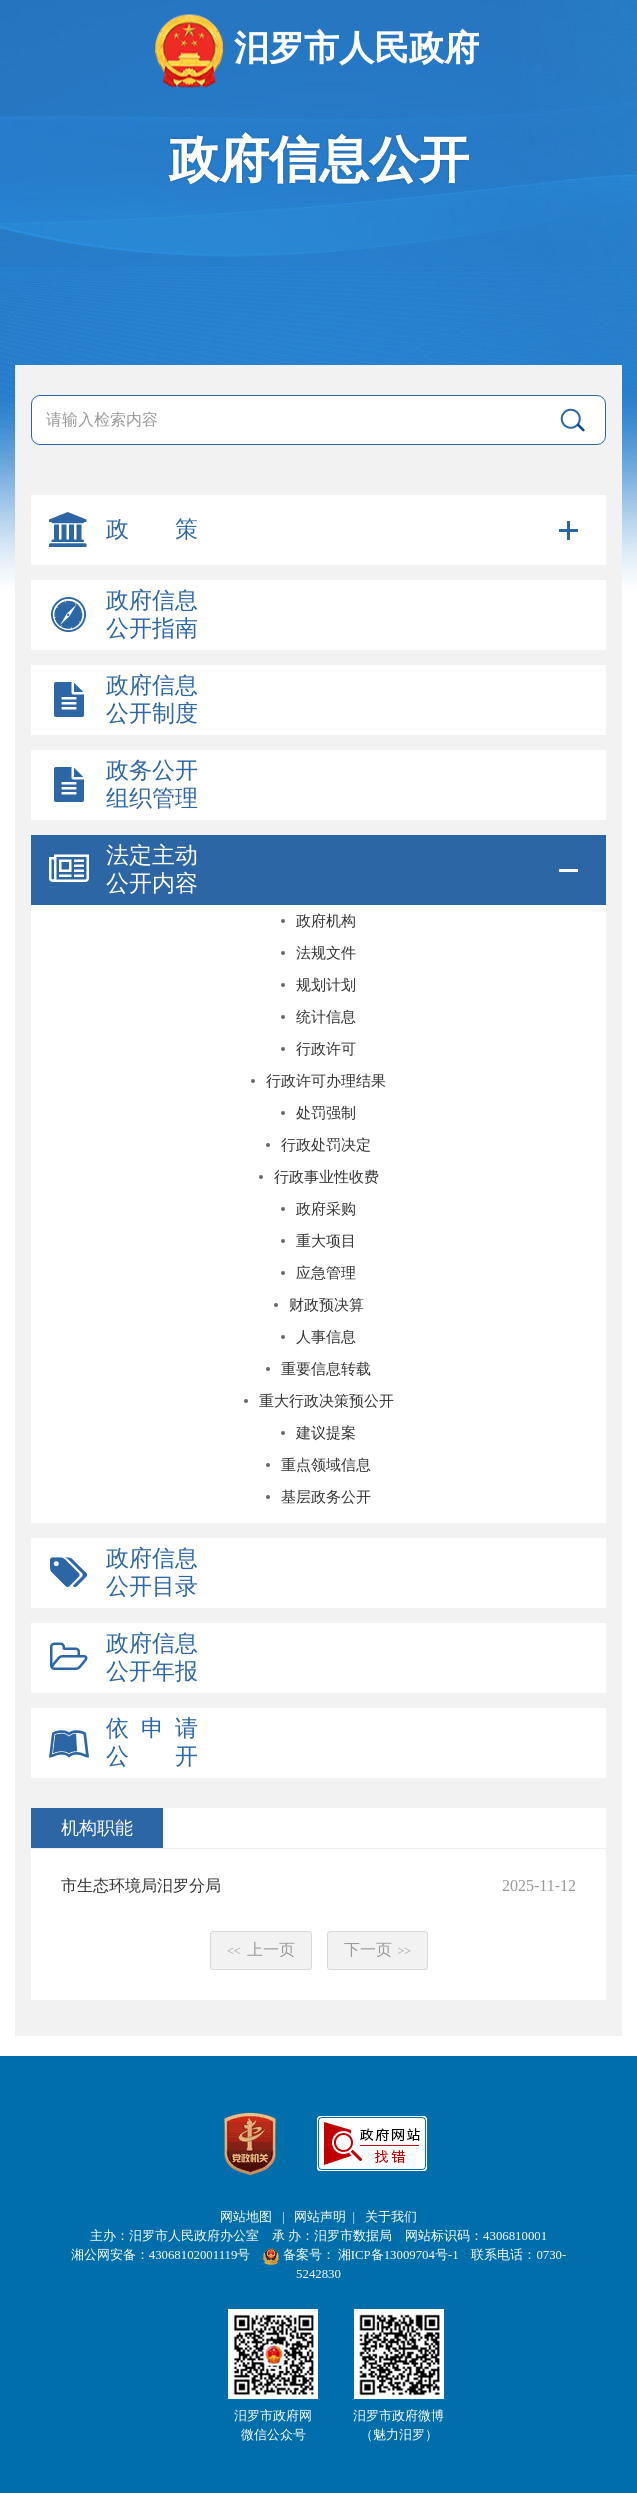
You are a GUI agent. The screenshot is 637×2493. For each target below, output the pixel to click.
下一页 (378, 1949)
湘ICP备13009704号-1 (400, 2255)
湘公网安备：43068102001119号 (161, 2255)
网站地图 (247, 2217)
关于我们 (391, 2217)
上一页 (261, 1949)
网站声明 (320, 2217)
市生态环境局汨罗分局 (141, 1885)
